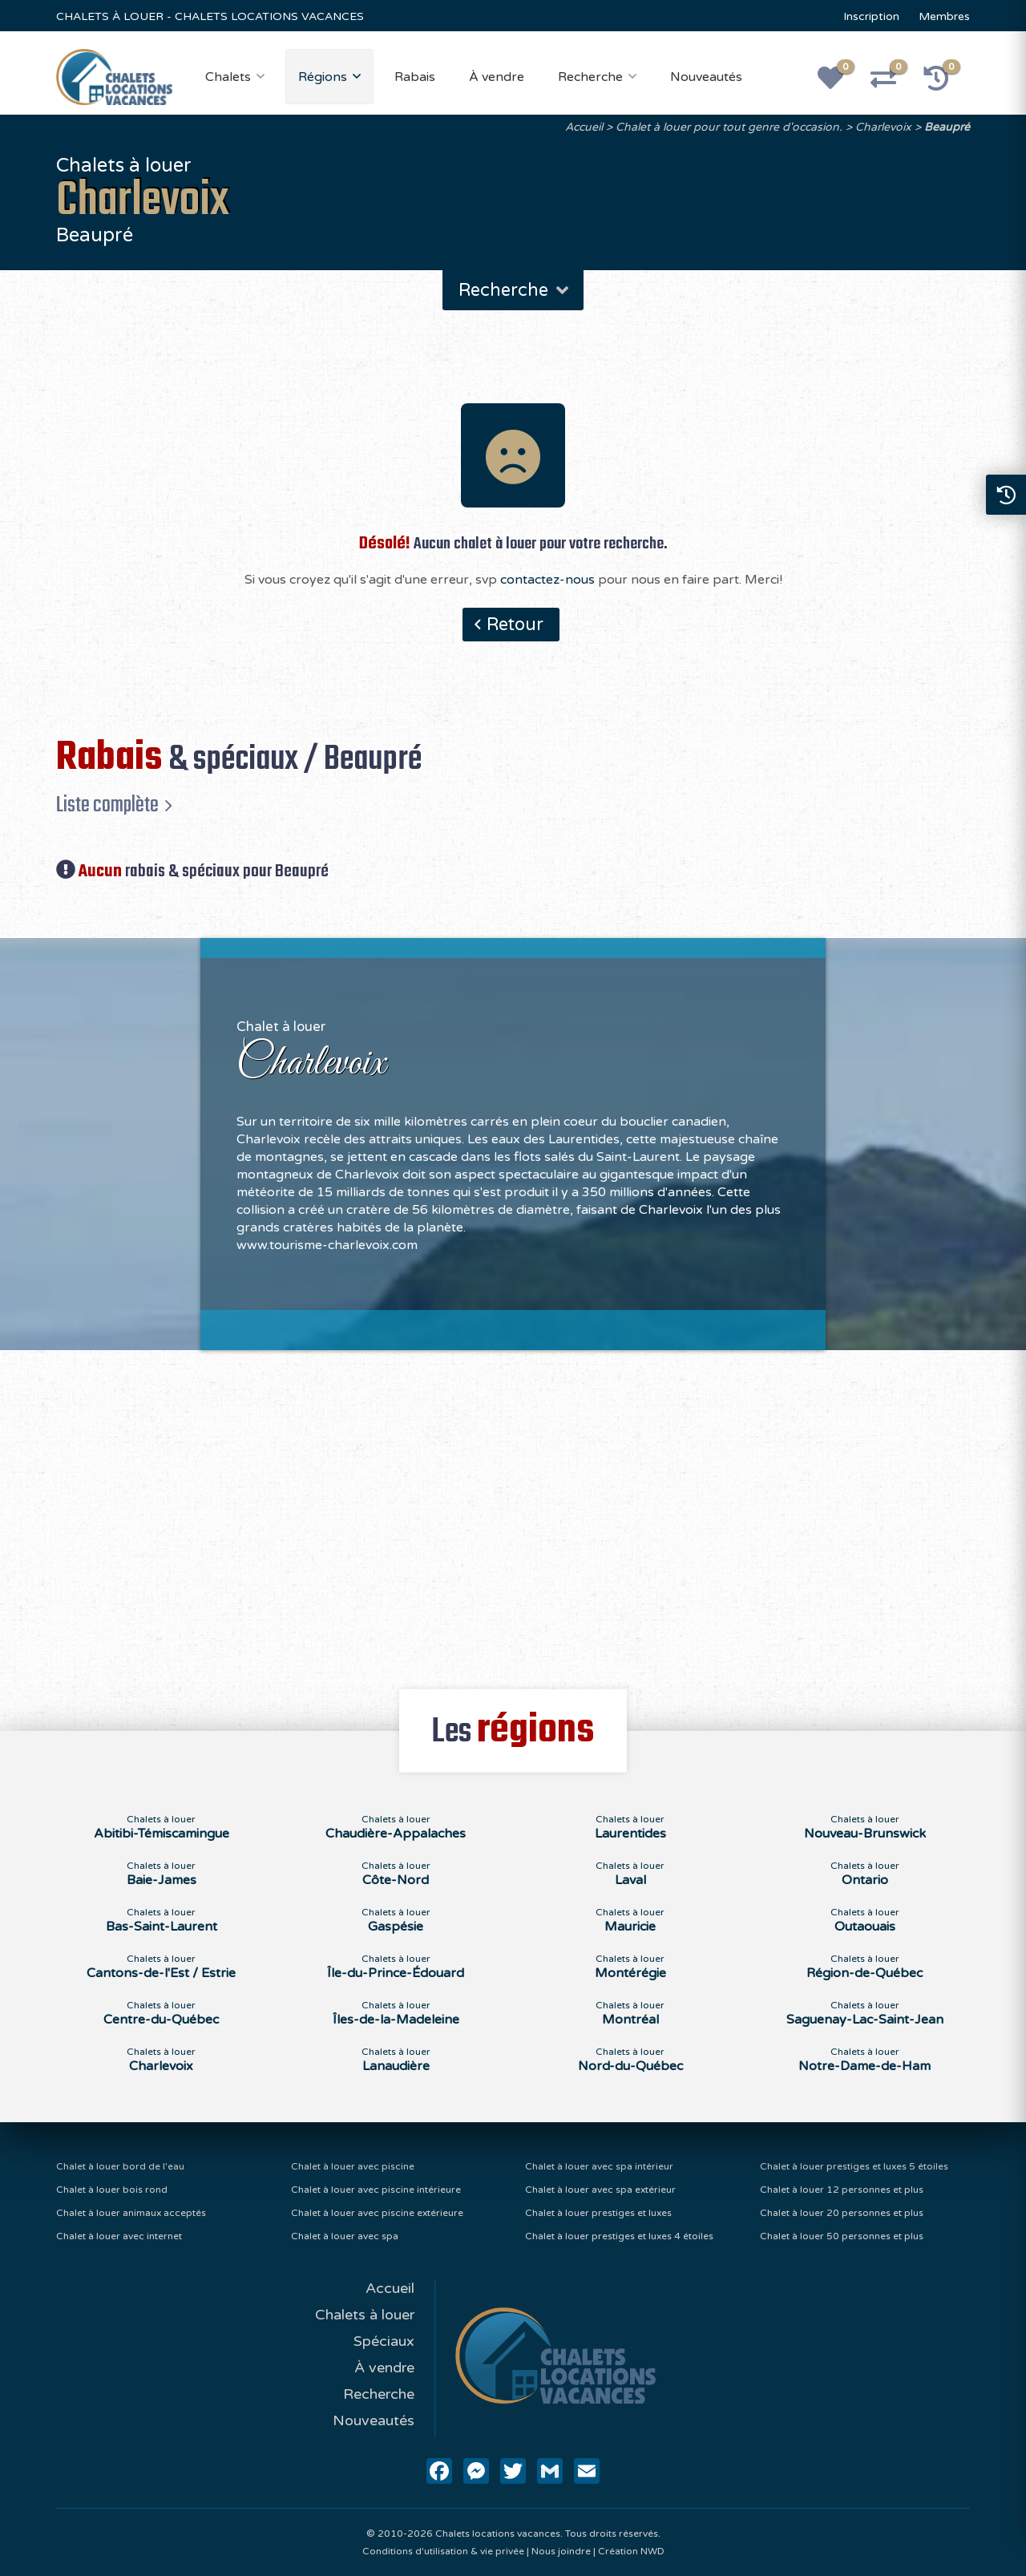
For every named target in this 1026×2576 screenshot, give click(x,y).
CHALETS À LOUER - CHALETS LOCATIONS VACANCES (210, 16)
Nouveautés (706, 77)
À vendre (496, 77)
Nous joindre (561, 2551)
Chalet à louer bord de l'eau (120, 2166)
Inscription (871, 16)
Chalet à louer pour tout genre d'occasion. (729, 127)
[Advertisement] (513, 1510)
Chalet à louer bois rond (112, 2189)
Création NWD (631, 2551)
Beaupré (947, 127)
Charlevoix (883, 127)
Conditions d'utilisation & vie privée (443, 2551)
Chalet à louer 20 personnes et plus (841, 2212)
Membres (944, 16)
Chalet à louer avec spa (344, 2236)
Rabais (414, 77)
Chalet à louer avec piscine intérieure (376, 2189)
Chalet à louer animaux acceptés (131, 2212)
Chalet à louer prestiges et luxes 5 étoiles (854, 2166)
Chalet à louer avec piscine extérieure (377, 2212)
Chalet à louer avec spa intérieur (599, 2166)
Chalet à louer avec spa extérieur (600, 2189)
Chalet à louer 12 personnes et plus (841, 2189)
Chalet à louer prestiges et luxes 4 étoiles (619, 2236)
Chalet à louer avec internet (119, 2236)
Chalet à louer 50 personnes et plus (841, 2236)
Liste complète (107, 805)
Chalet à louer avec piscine (352, 2166)
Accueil (584, 127)
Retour (515, 624)
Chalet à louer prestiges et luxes (598, 2212)
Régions (322, 77)
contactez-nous (547, 580)
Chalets (228, 77)
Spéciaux (383, 2341)
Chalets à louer (364, 2314)
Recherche (590, 77)
